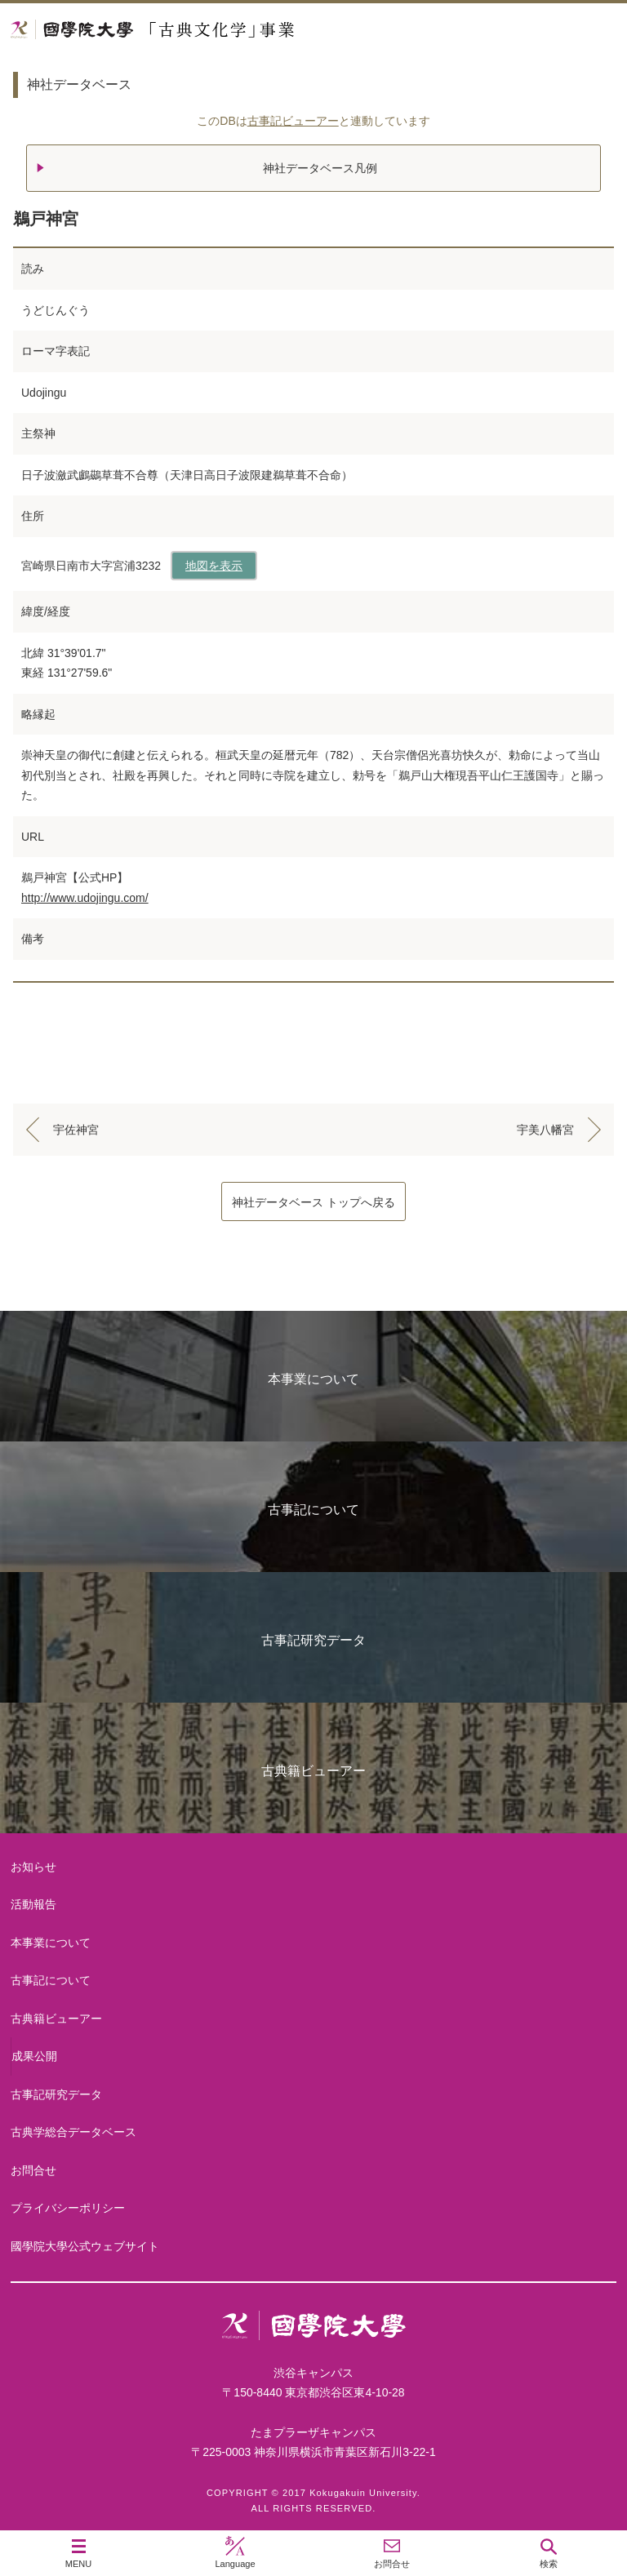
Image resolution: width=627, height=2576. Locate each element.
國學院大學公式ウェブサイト (85, 2246)
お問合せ (33, 2170)
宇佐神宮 (76, 1129)
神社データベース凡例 (320, 168)
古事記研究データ (313, 1640)
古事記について (313, 1510)
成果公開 (34, 2056)
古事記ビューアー (293, 120)
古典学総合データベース (73, 2132)
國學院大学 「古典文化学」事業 (214, 30)
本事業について (313, 1379)
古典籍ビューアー (313, 1771)
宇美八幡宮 (545, 1129)
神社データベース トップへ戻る (313, 1202)
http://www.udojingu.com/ (85, 897)
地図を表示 (213, 565)
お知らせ (33, 1866)
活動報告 (33, 1904)
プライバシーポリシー (68, 2207)
